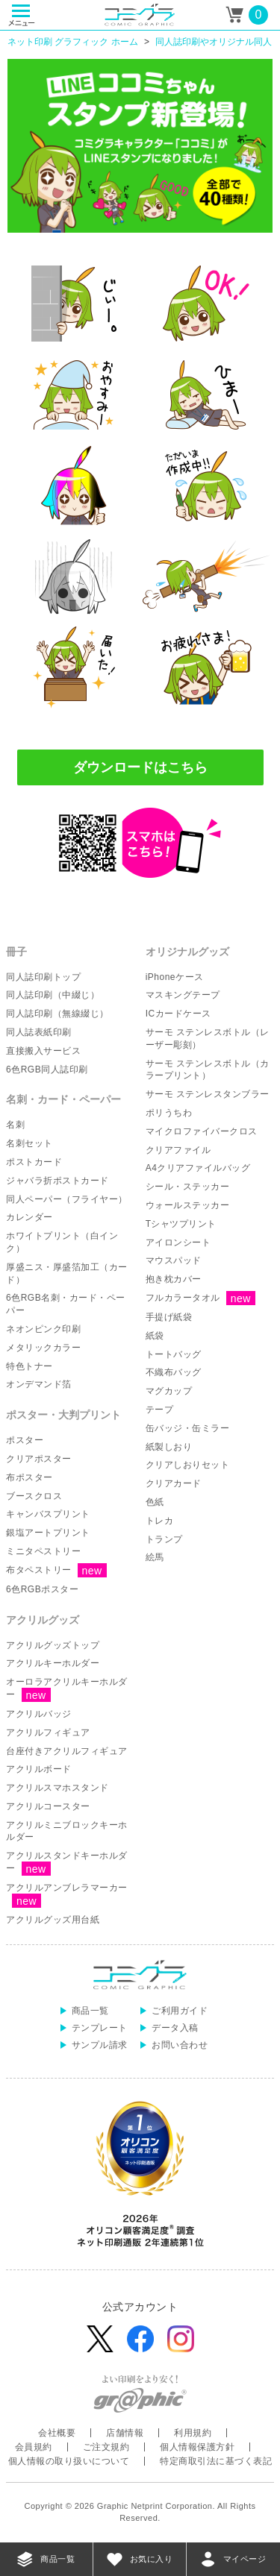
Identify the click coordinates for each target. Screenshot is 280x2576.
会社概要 (56, 2433)
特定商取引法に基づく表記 (216, 2461)
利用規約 (192, 2433)
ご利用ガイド (180, 2010)
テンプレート (100, 2028)
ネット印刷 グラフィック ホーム (72, 42)
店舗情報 (124, 2433)
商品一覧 (90, 2010)
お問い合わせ (180, 2045)
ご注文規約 (106, 2447)
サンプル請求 (100, 2045)
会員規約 (33, 2447)
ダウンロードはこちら (140, 767)
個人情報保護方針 (197, 2447)
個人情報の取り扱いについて (69, 2461)
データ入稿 (175, 2028)
